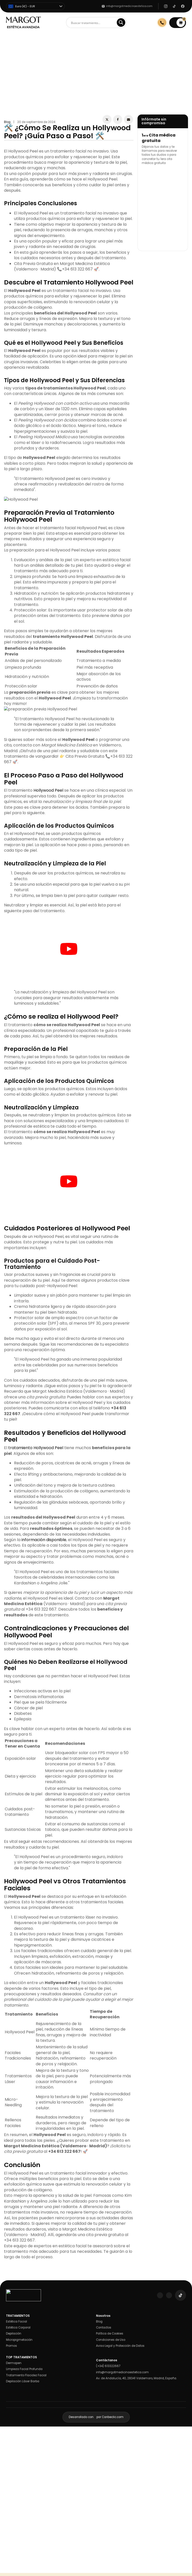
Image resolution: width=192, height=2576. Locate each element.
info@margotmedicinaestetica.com (122, 2512)
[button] (177, 22)
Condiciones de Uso (110, 2480)
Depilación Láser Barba (22, 2521)
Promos (11, 2486)
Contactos (103, 2468)
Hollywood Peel (48, 930)
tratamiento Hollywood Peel (35, 1588)
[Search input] (93, 22)
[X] (107, 119)
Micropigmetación (19, 2480)
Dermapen (14, 2503)
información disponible (44, 1680)
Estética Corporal (18, 2468)
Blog (7, 122)
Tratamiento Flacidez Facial (26, 2515)
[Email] (128, 119)
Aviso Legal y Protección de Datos (120, 2486)
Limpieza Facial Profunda (24, 2509)
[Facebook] (117, 119)
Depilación (13, 2474)
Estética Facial (16, 2462)
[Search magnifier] (121, 22)
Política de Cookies (109, 2474)
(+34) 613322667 (108, 2506)
